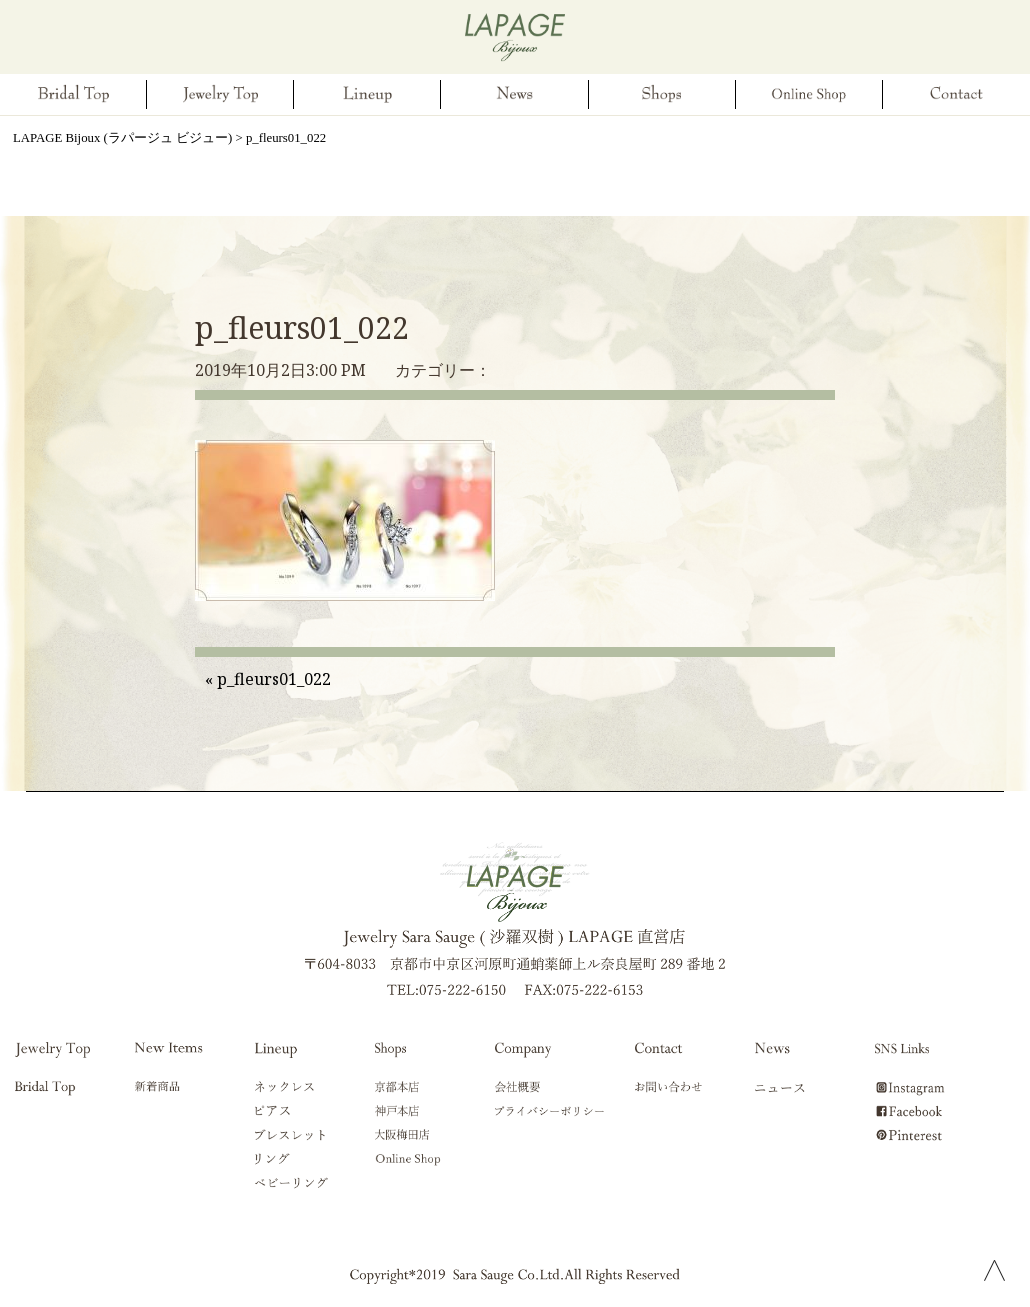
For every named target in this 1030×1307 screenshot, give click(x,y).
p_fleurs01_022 (302, 327)
